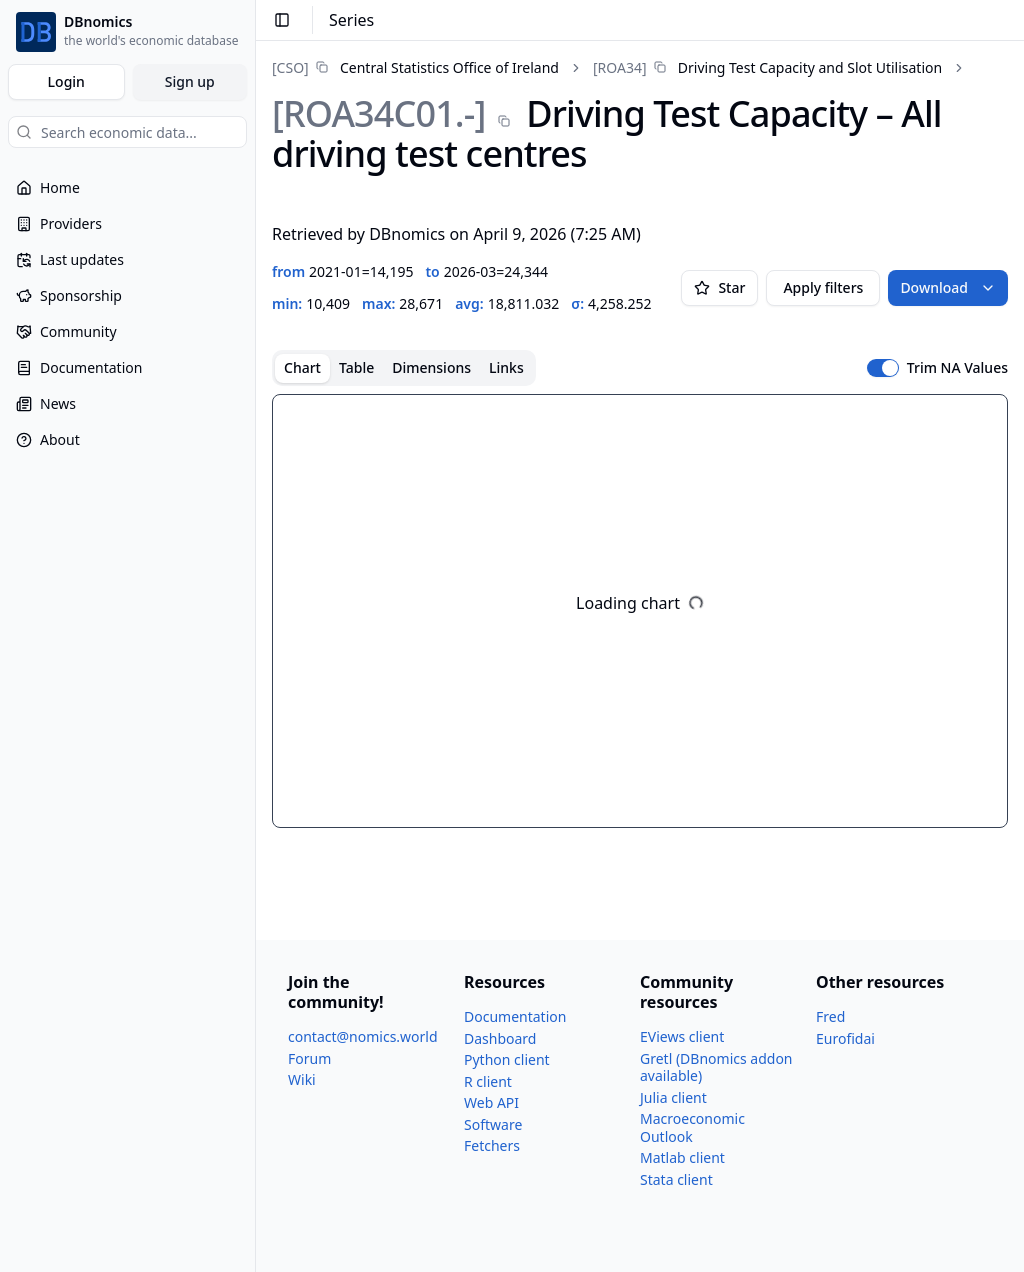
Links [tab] (506, 367)
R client (488, 1081)
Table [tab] (356, 367)
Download (948, 287)
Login (66, 81)
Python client (507, 1059)
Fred (830, 1016)
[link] (415, 67)
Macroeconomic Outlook (692, 1127)
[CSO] (290, 67)
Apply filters (823, 287)
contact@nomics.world (363, 1036)
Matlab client (682, 1157)
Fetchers (492, 1145)
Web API (491, 1102)
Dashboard (500, 1038)
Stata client (676, 1179)
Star (719, 287)
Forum (309, 1058)
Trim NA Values (957, 368)
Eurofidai (845, 1038)
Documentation (515, 1016)
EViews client (682, 1036)
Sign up (190, 81)
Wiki (302, 1079)
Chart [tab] (302, 367)
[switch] (883, 368)
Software (493, 1124)
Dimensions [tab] (431, 367)
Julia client (673, 1097)
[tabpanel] (640, 611)
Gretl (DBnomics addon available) (716, 1067)
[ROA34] (620, 67)
